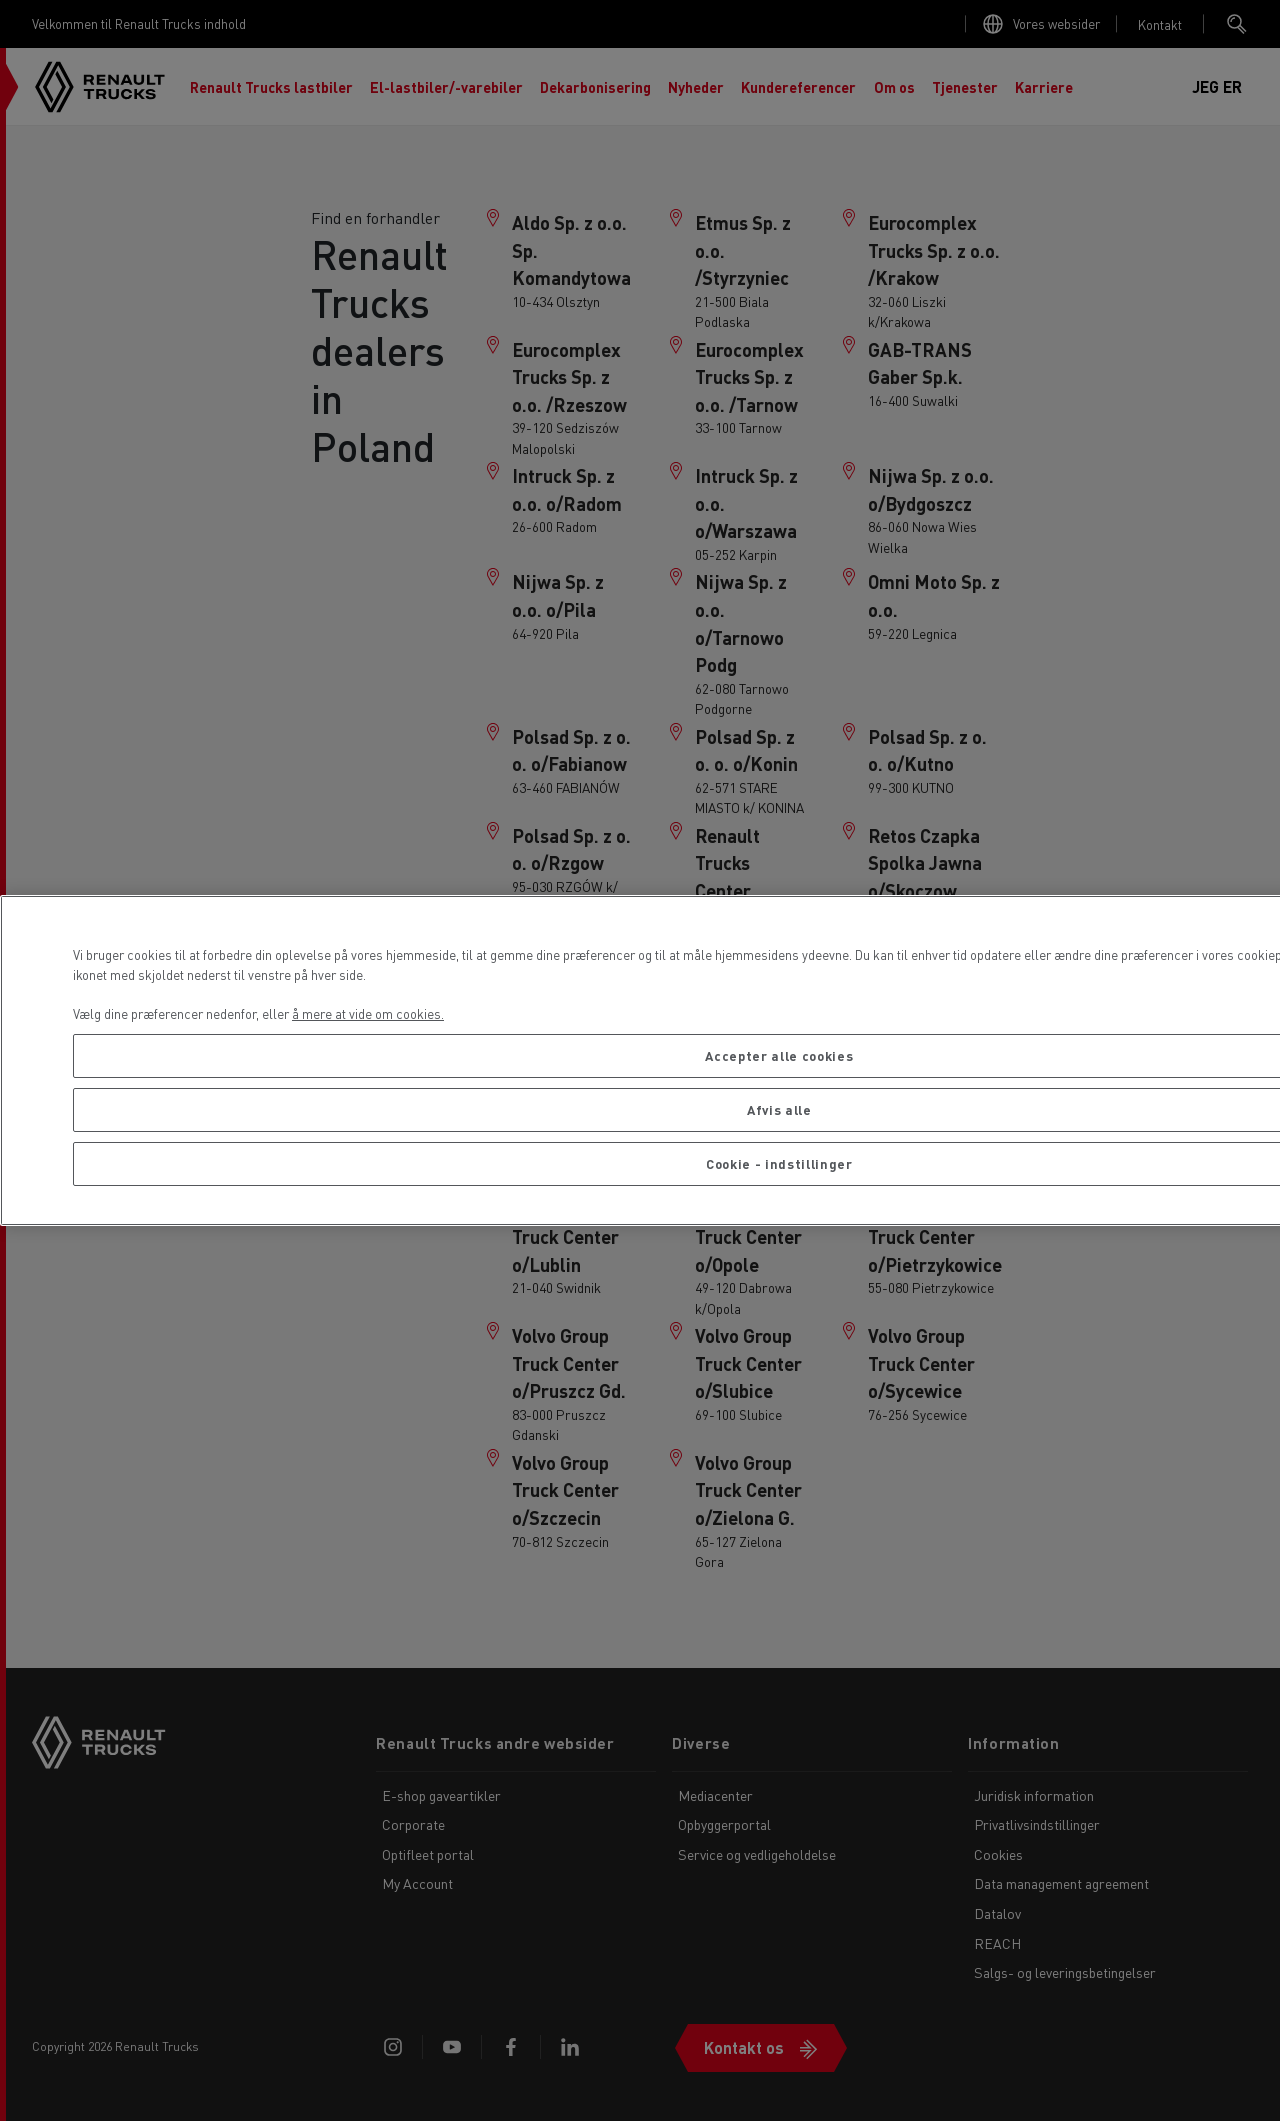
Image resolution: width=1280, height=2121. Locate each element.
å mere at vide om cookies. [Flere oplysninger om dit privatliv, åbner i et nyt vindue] (368, 1013)
